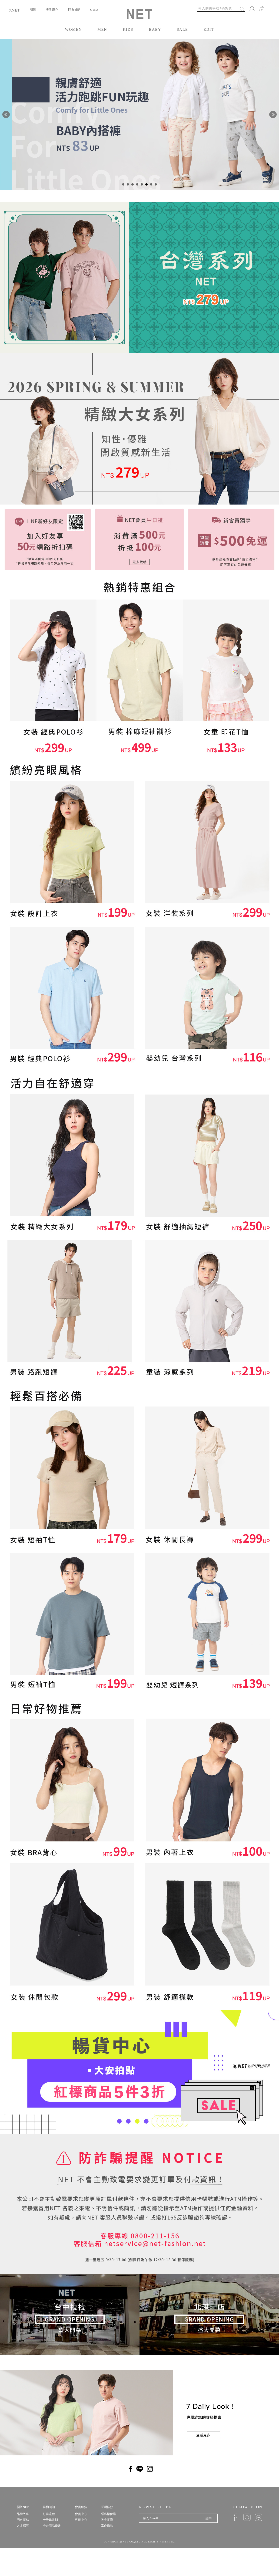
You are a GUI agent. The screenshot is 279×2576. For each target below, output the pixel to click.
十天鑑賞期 (50, 2520)
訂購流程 (49, 2514)
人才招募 (23, 2525)
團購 (33, 9)
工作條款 (107, 2525)
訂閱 (209, 2518)
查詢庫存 (52, 9)
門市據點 (74, 9)
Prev (6, 114)
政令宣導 (107, 2520)
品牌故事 (23, 2514)
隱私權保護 (108, 2514)
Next (273, 114)
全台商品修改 (52, 2525)
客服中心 (81, 2520)
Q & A (94, 9)
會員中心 (81, 2514)
